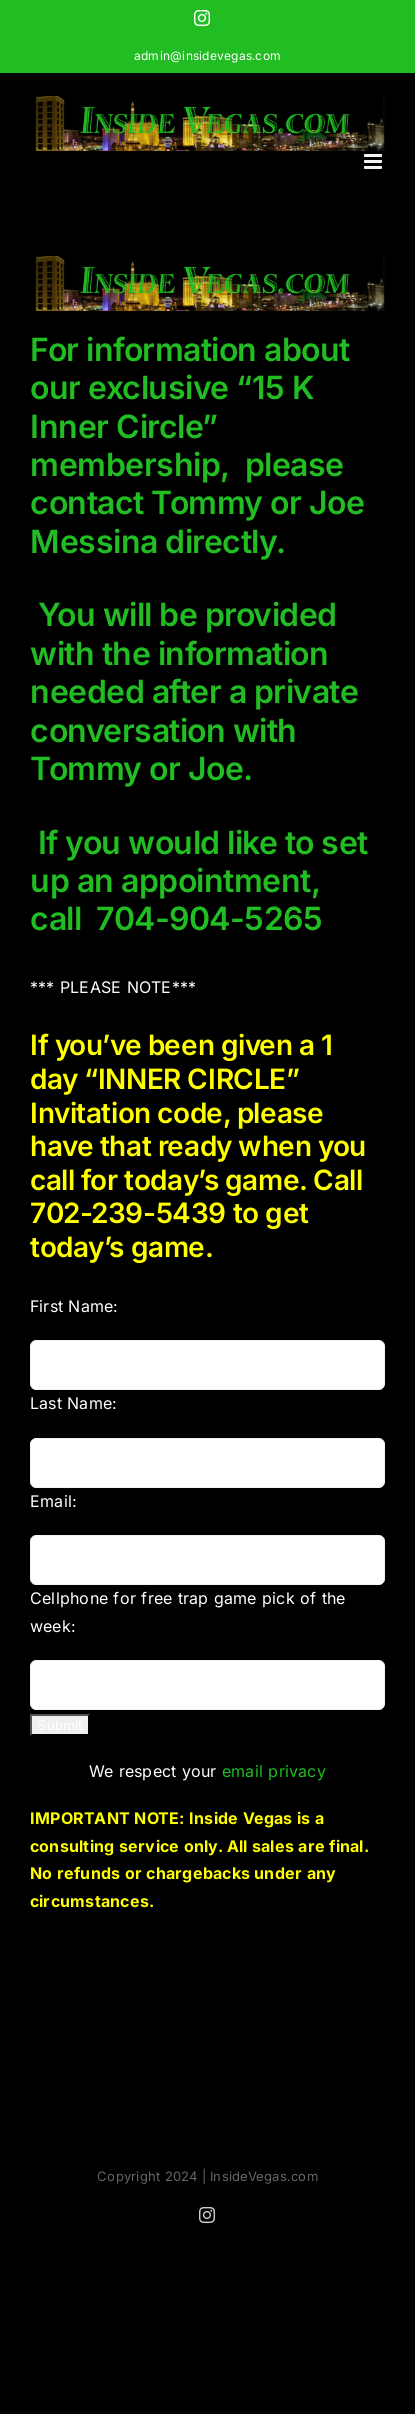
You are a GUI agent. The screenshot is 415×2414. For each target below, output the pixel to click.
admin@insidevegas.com (207, 55)
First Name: (74, 1306)
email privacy (274, 1771)
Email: (53, 1501)
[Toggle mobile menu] (374, 161)
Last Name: (73, 1403)
